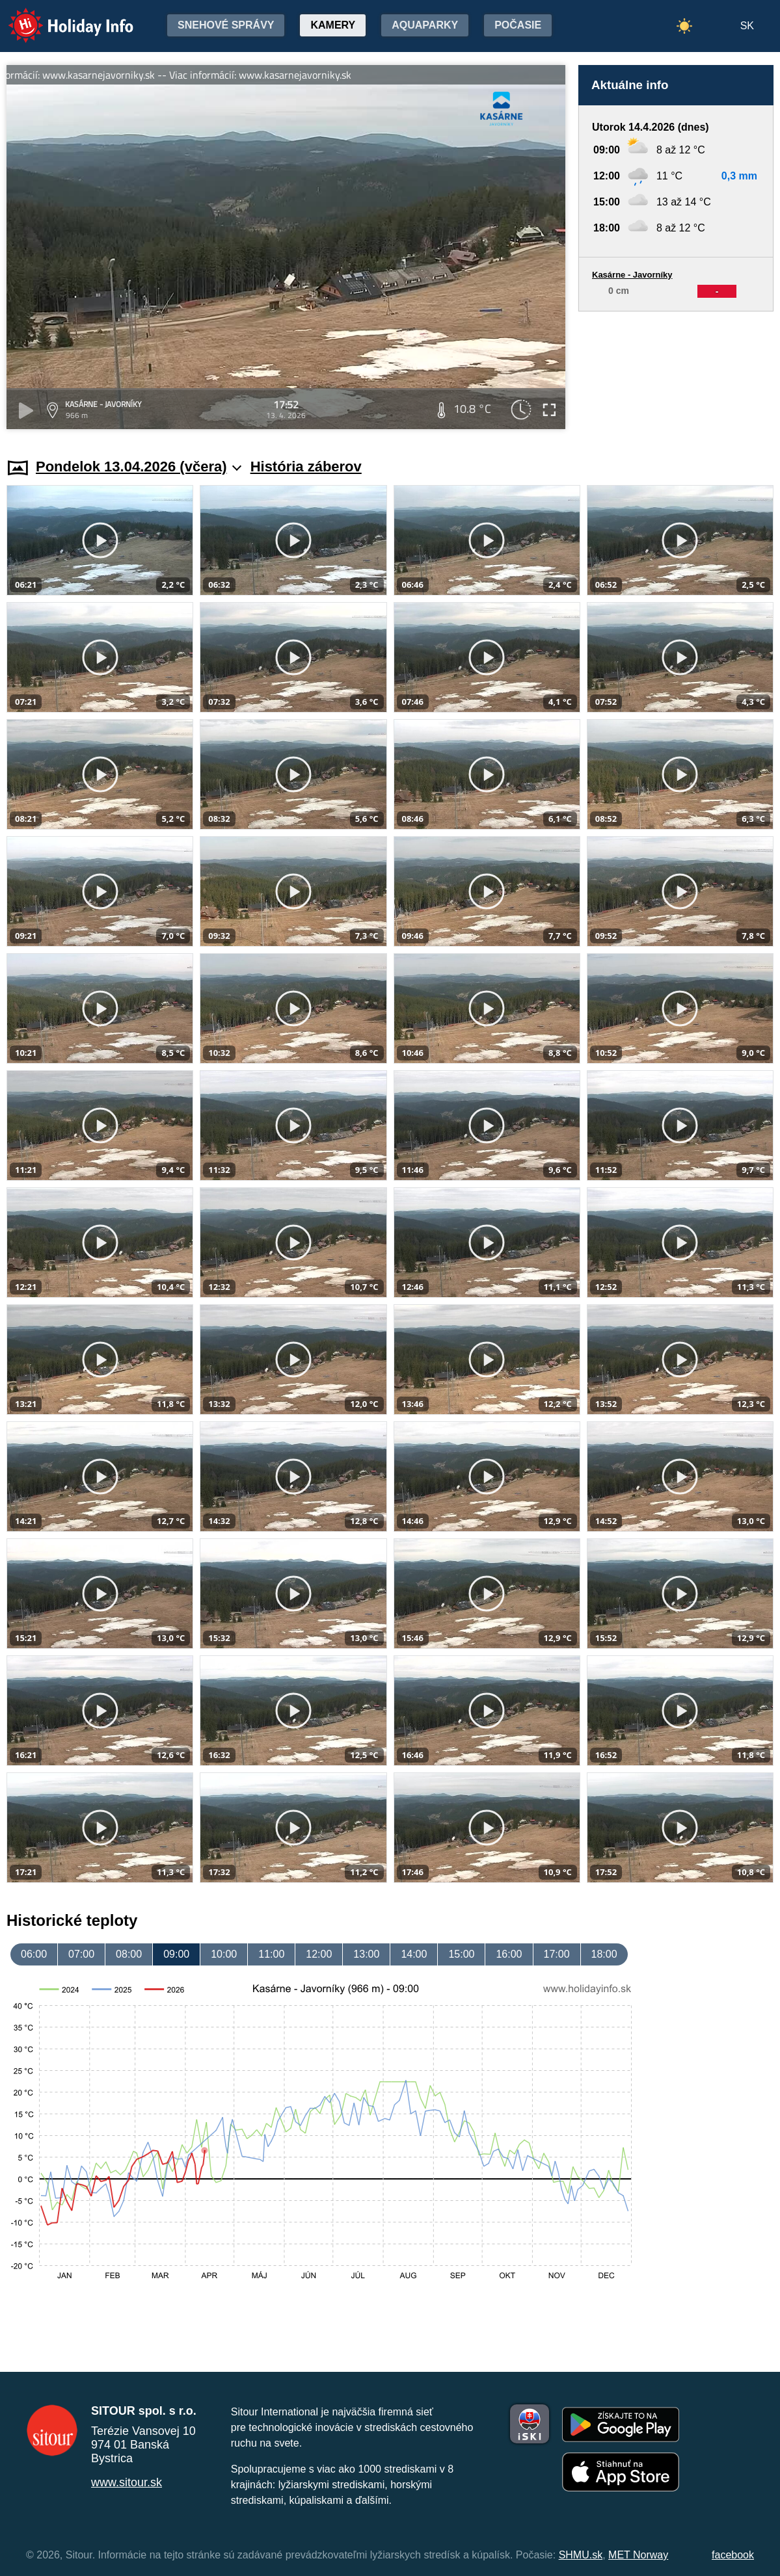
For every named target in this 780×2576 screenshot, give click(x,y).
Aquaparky (425, 25)
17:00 (557, 1954)
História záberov (306, 466)
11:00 (271, 1954)
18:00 (604, 1954)
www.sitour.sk (126, 2482)
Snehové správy (226, 25)
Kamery (332, 25)
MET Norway (638, 2554)
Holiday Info (59, 17)
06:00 (34, 1954)
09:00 (176, 1954)
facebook (733, 2554)
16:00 (509, 1954)
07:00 (81, 1954)
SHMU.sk (581, 2554)
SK (747, 25)
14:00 (414, 1954)
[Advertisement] (675, 372)
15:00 (461, 1954)
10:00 (224, 1954)
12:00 (319, 1954)
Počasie (517, 25)
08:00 (129, 1954)
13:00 (366, 1954)
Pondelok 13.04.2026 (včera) (138, 466)
